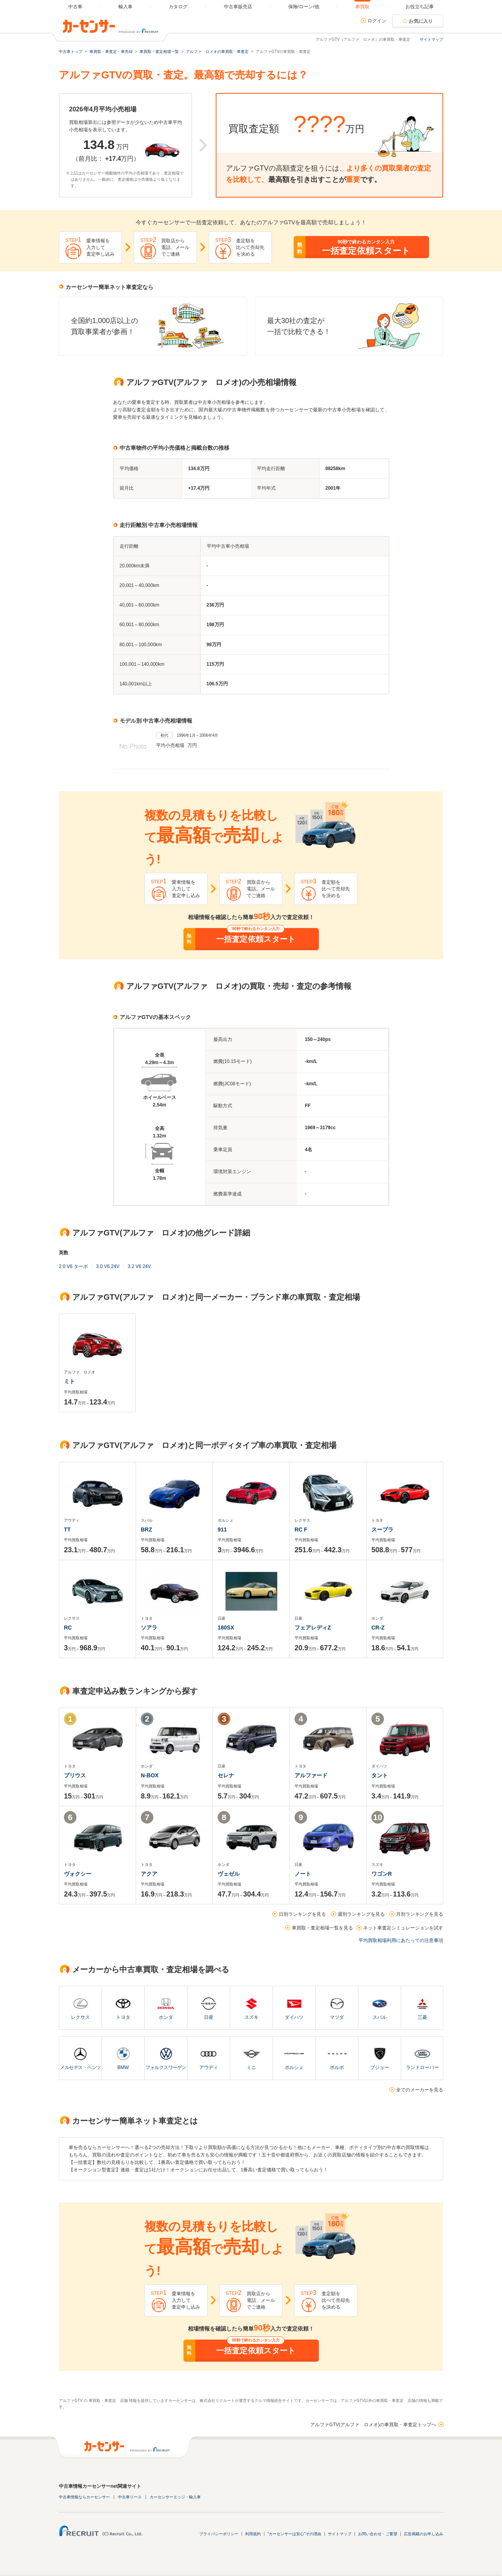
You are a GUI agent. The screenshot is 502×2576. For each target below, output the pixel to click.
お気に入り (421, 21)
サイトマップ (431, 39)
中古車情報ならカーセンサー (84, 2497)
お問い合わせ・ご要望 (377, 2534)
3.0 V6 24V (107, 1266)
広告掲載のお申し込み (423, 2534)
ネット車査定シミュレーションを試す (403, 1928)
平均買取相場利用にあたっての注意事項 (400, 1940)
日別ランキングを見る (302, 1914)
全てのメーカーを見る (419, 2090)
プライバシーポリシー (218, 2534)
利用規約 (253, 2534)
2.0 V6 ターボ (73, 1266)
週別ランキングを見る (361, 1914)
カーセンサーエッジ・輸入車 (175, 2497)
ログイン (376, 21)
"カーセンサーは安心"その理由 (294, 2534)
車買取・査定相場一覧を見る (322, 1928)
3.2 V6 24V (139, 1266)
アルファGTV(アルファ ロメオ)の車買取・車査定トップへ (373, 2424)
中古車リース (130, 2497)
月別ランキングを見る (419, 1914)
